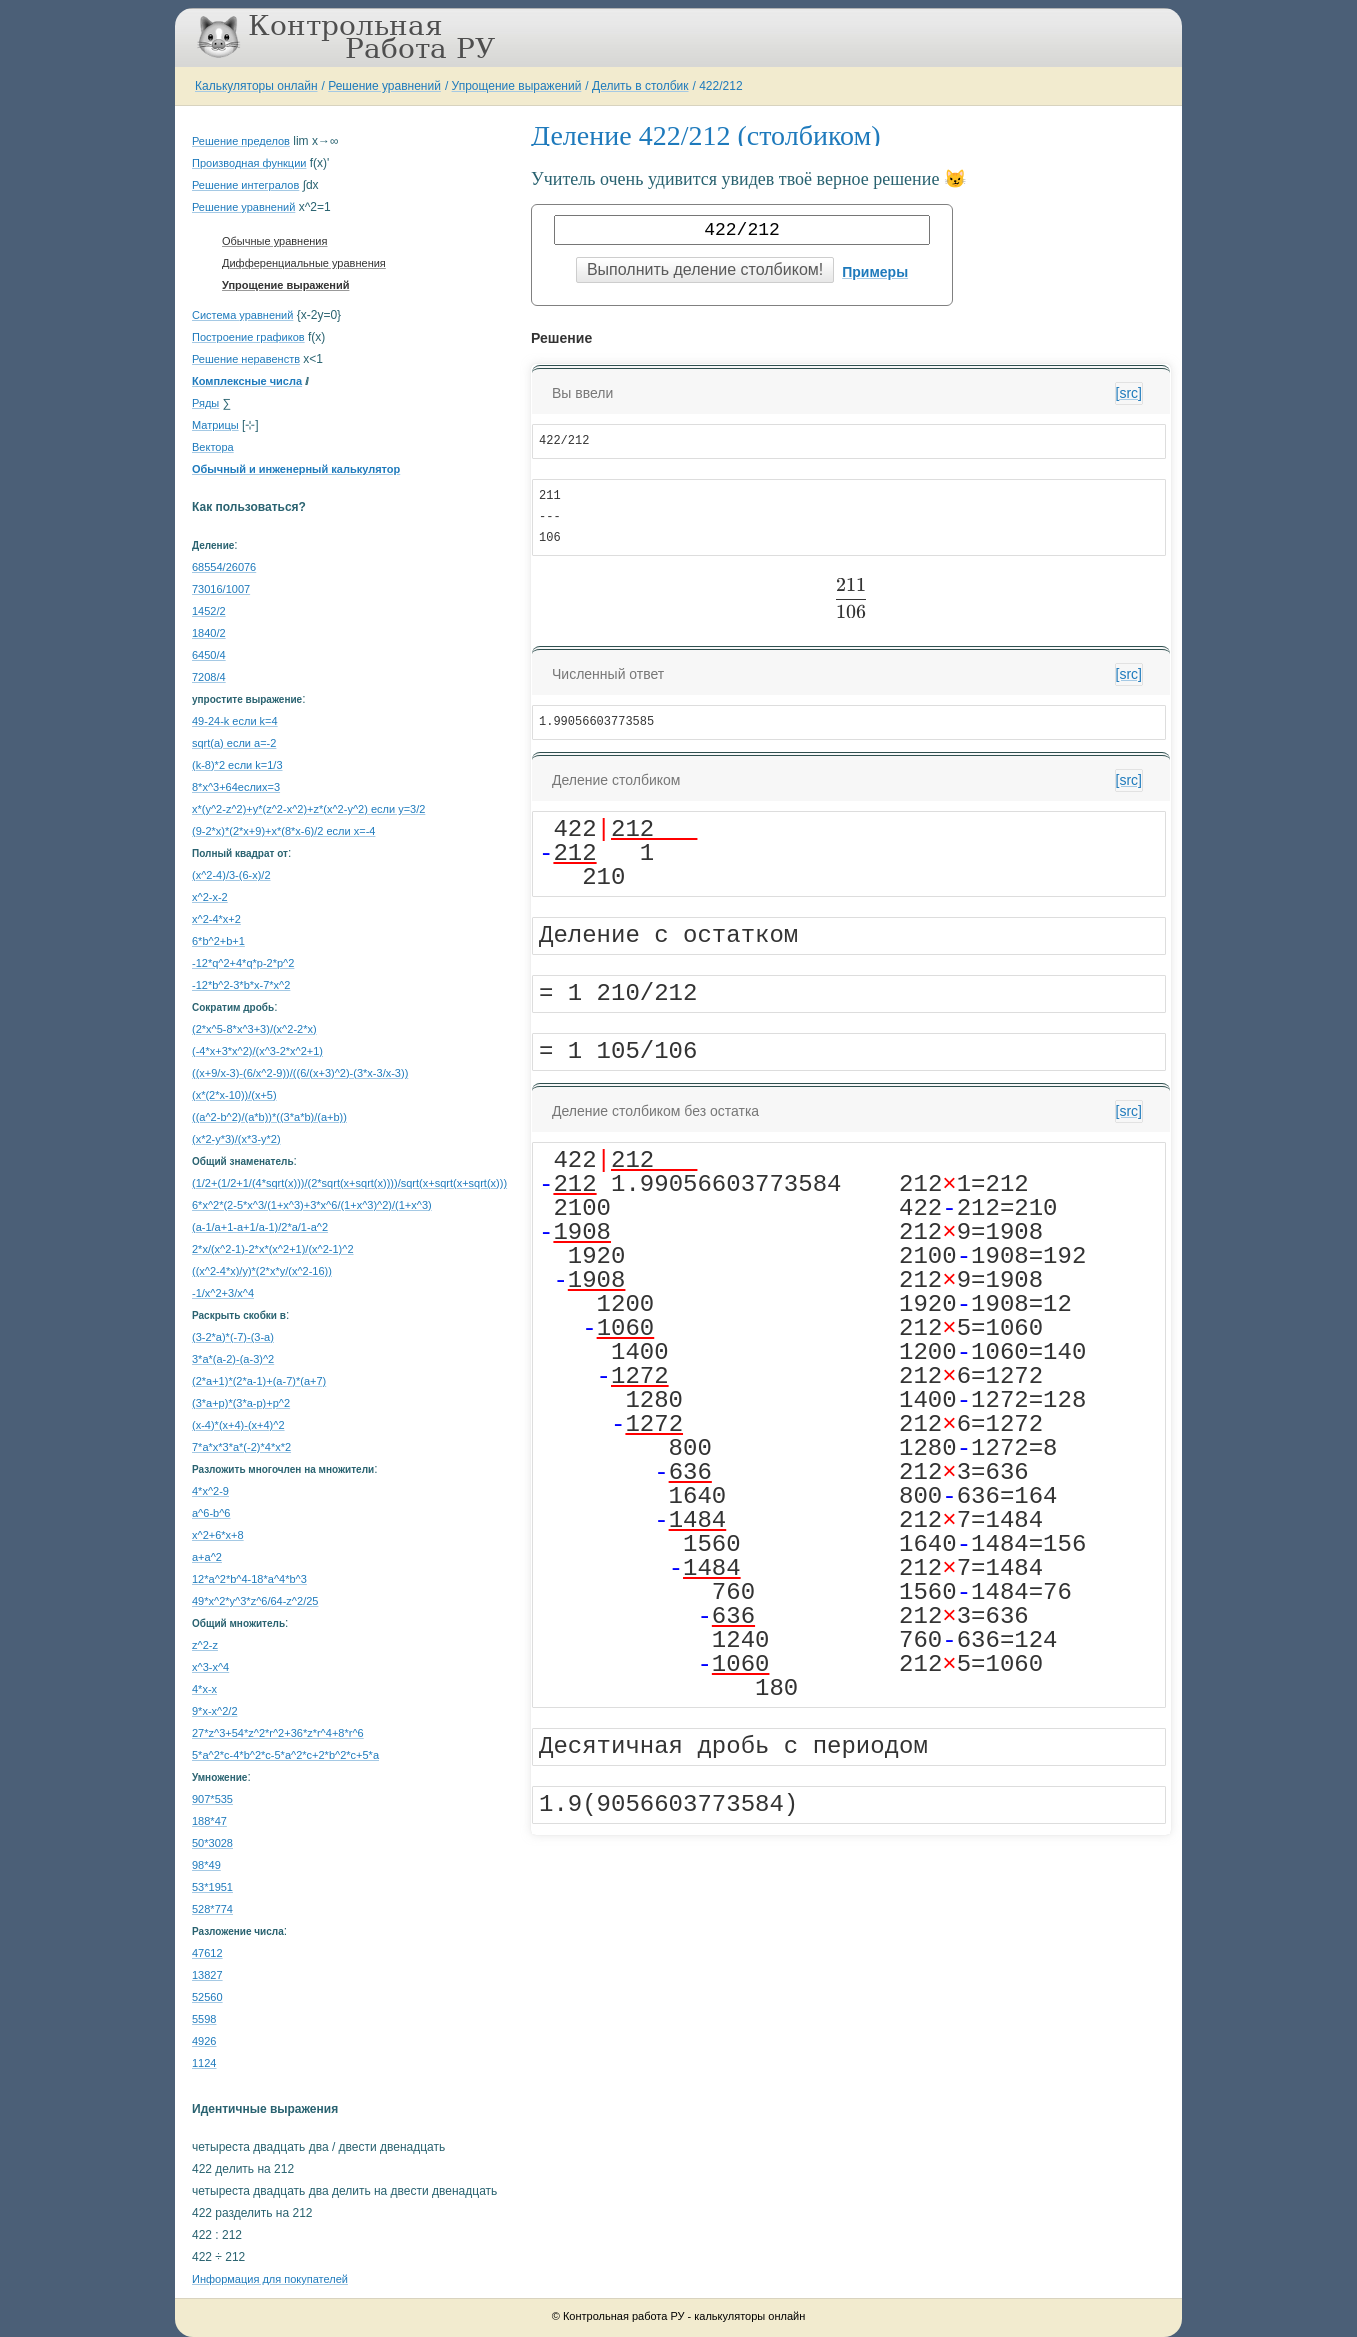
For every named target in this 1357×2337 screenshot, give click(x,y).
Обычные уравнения (274, 241)
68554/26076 (224, 567)
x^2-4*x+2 (216, 919)
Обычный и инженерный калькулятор (296, 469)
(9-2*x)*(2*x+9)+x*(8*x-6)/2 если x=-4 (283, 831)
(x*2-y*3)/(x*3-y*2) (236, 1139)
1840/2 (209, 633)
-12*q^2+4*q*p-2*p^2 (243, 963)
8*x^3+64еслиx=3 (236, 787)
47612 (207, 1953)
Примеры (875, 272)
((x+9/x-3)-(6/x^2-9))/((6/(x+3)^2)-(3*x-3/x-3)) (300, 1073)
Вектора (213, 447)
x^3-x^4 (210, 1667)
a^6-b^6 (211, 1513)
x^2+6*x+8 (218, 1535)
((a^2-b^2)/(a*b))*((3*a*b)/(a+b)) (269, 1117)
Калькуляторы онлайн (256, 86)
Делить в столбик (640, 86)
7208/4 (209, 677)
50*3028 (212, 1843)
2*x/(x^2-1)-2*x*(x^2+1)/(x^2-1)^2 (273, 1249)
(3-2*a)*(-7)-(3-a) (233, 1337)
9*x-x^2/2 (215, 1711)
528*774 (212, 1909)
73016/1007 (221, 589)
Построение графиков (248, 337)
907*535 (212, 1799)
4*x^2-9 (210, 1491)
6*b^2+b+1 (218, 941)
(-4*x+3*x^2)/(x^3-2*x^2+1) (257, 1051)
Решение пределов (241, 141)
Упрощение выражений (517, 86)
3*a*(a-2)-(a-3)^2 (233, 1359)
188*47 (209, 1821)
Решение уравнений (384, 86)
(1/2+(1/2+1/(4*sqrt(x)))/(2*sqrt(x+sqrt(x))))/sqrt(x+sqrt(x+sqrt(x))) (349, 1183)
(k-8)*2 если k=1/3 (237, 765)
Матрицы (215, 425)
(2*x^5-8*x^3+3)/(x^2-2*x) (254, 1029)
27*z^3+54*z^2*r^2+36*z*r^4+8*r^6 (278, 1733)
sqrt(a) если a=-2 (234, 743)
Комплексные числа (247, 381)
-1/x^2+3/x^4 (223, 1293)
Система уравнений (242, 315)
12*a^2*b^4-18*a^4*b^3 (249, 1579)
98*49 (206, 1865)
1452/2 (209, 611)
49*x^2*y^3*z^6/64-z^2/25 (255, 1601)
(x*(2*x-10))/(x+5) (234, 1095)
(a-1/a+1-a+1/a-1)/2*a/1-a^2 (260, 1227)
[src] (1129, 393)
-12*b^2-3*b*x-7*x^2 (241, 985)
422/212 (720, 86)
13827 (207, 1975)
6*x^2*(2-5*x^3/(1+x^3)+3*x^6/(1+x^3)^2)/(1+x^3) (312, 1205)
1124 (204, 2063)
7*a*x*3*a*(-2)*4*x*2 (241, 1447)
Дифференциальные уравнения (304, 263)
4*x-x (204, 1689)
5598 (204, 2019)
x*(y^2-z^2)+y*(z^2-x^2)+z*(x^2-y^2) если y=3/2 (308, 809)
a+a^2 (207, 1557)
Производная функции (249, 163)
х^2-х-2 (210, 897)
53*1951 (212, 1887)
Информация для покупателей (270, 2279)
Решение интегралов (245, 185)
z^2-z (205, 1645)
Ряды (205, 403)
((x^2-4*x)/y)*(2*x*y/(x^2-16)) (262, 1271)
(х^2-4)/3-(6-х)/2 (231, 875)
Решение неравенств (246, 359)
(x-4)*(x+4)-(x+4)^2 (238, 1425)
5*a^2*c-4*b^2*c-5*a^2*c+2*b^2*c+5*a (285, 1755)
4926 (204, 2041)
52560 (207, 1997)
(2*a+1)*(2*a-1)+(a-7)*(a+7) (259, 1381)
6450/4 (209, 655)
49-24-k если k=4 (235, 721)
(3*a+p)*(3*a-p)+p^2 (241, 1403)
